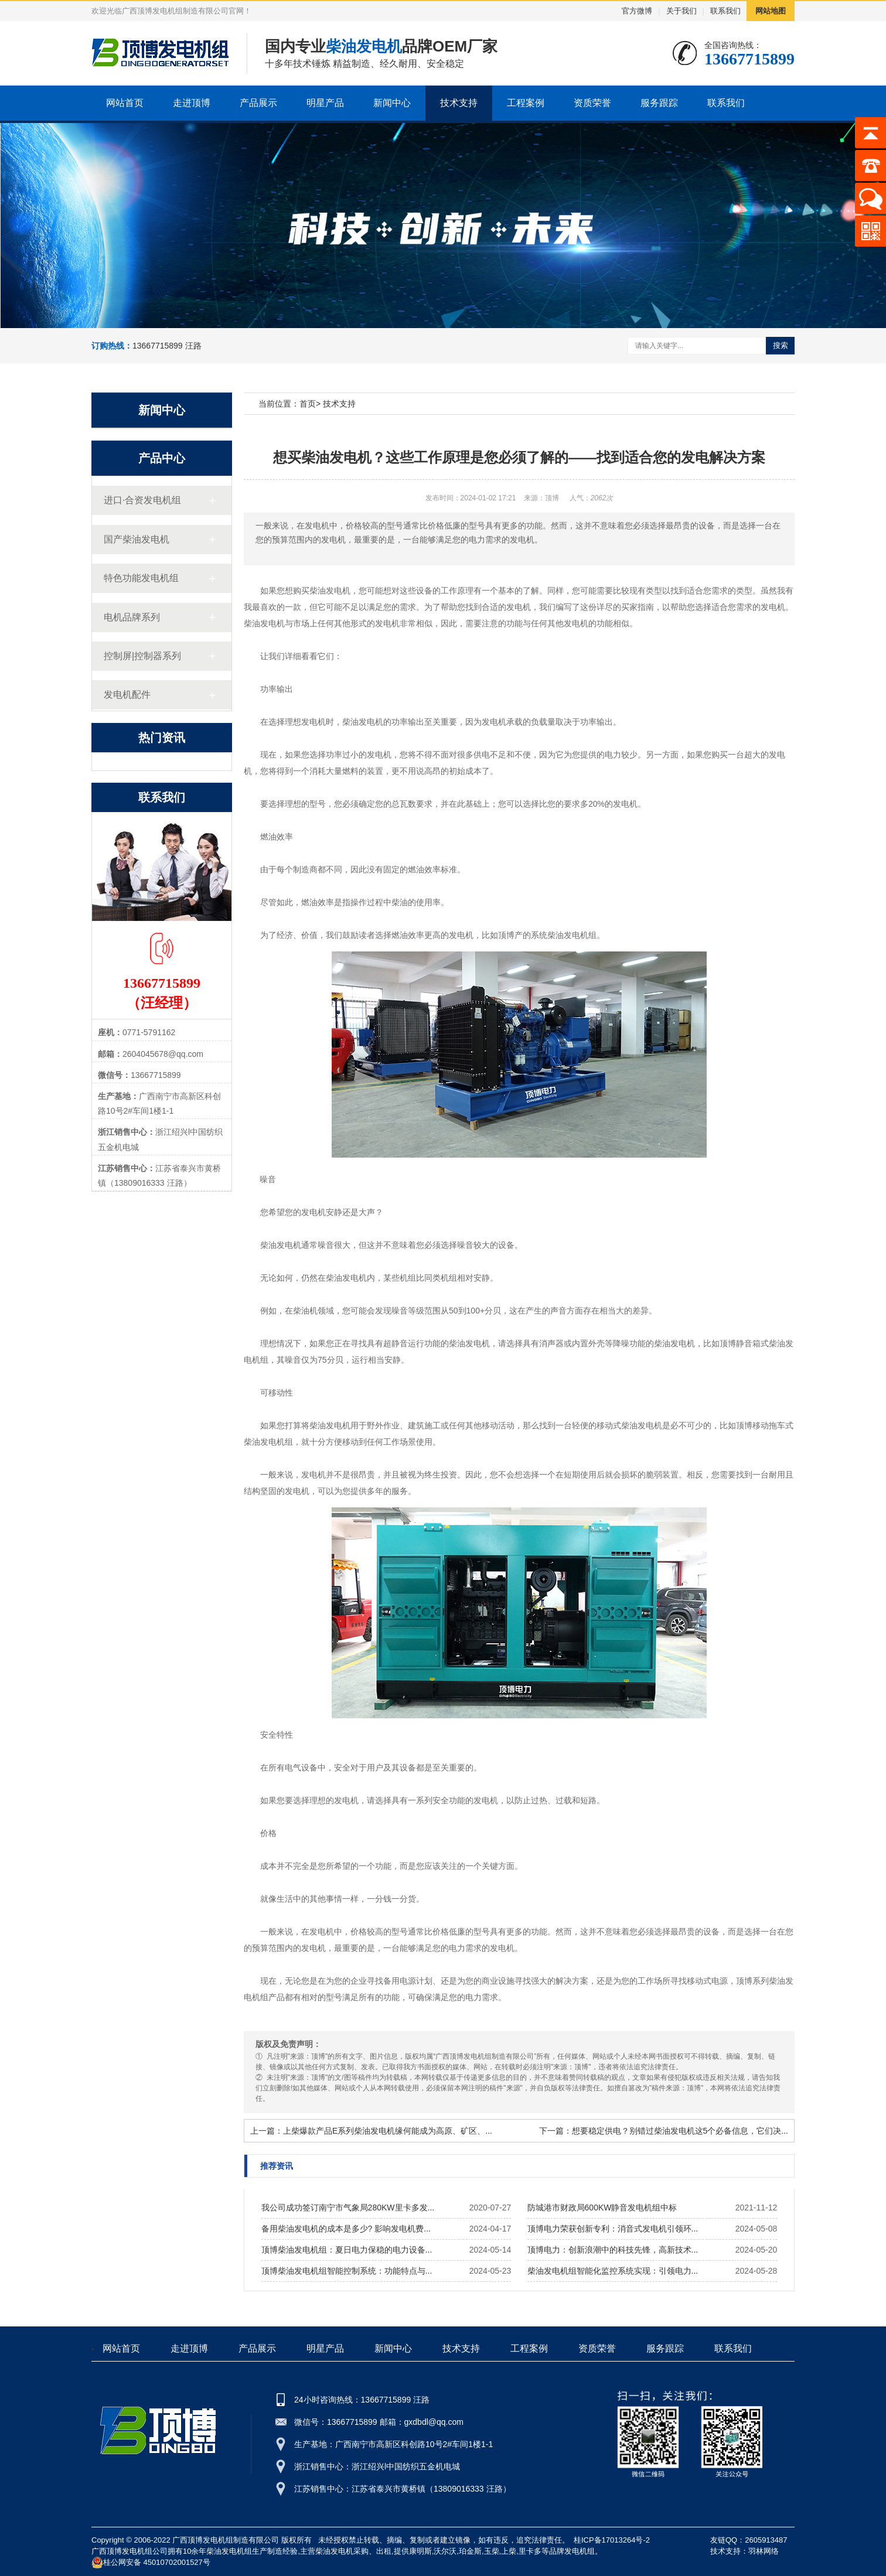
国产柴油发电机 (136, 539)
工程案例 (525, 103)
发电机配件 (127, 695)
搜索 (780, 345)
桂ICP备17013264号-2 (612, 2540)
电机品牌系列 (132, 617)
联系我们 (725, 10)
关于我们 (681, 10)
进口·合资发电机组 (142, 500)
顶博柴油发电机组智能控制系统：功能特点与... (346, 2270)
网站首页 (125, 103)
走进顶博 (191, 103)
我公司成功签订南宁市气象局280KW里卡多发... (348, 2207)
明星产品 (325, 103)
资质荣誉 (592, 103)
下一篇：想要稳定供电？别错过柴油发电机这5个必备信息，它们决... (663, 2130)
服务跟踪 (659, 103)
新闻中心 (392, 103)
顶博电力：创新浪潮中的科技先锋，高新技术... (612, 2249)
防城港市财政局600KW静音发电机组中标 (602, 2207)
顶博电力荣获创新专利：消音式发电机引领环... (612, 2228)
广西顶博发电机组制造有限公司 (225, 2540)
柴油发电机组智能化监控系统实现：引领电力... (612, 2270)
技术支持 (459, 103)
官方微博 (637, 10)
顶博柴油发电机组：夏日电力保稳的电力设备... (346, 2249)
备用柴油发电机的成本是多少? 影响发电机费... (346, 2228)
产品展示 (258, 103)
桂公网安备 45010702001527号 (150, 2562)
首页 (307, 403)
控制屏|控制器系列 (142, 656)
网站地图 (770, 10)
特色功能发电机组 (141, 578)
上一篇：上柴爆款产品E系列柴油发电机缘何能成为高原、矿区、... (371, 2130)
